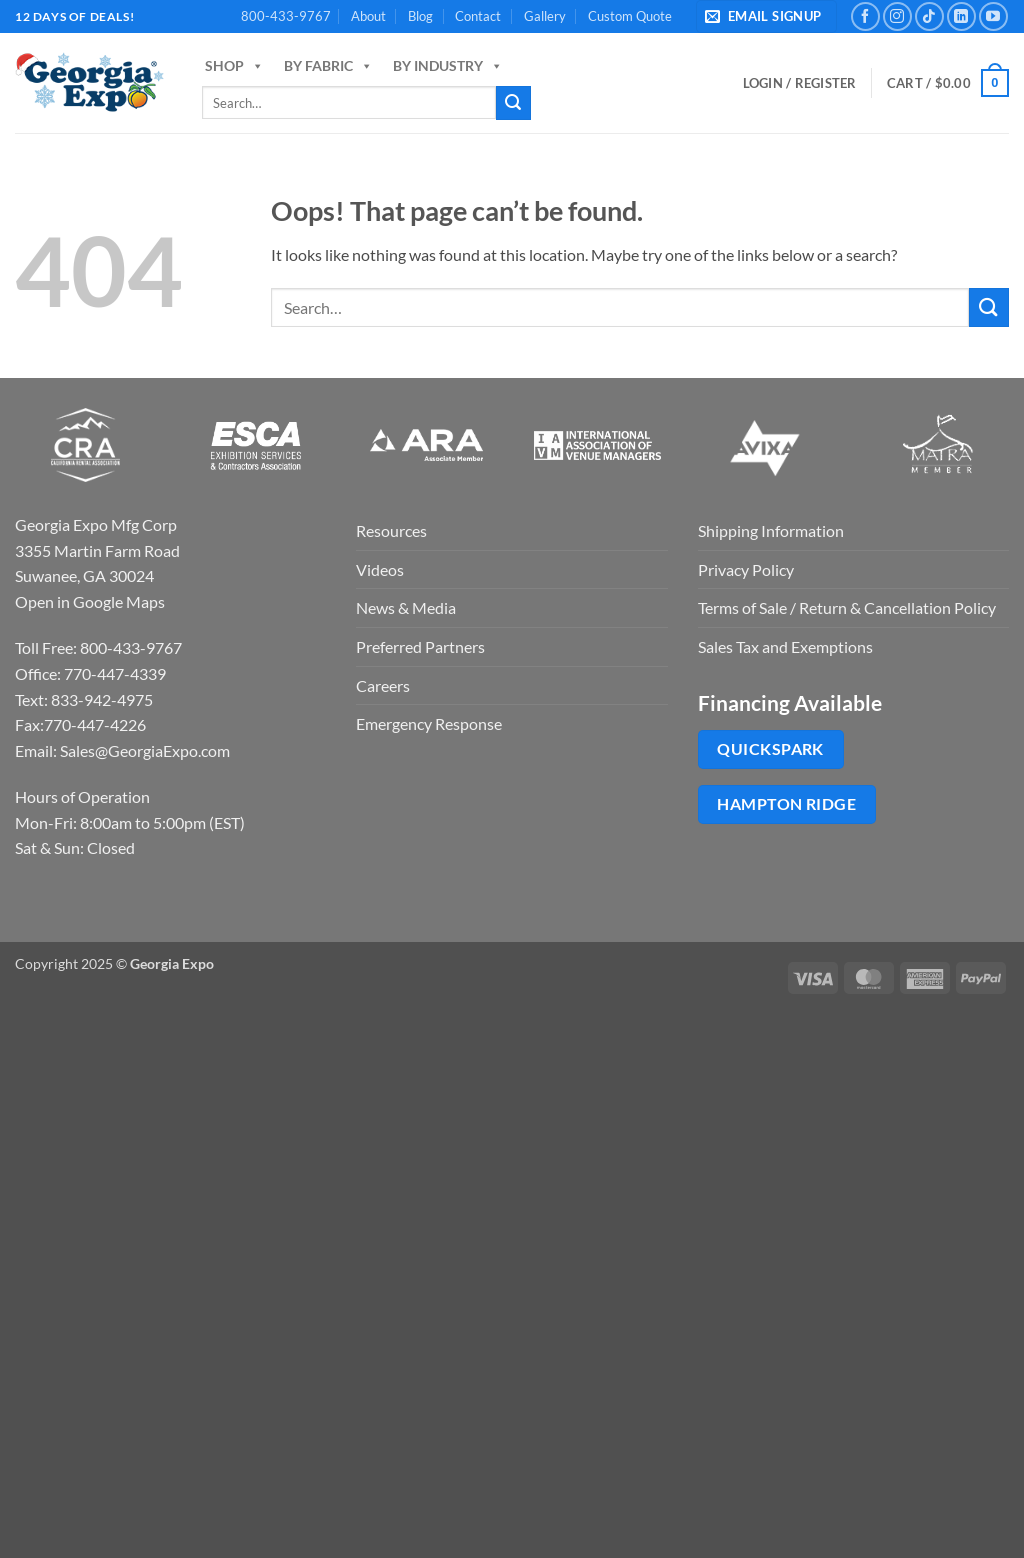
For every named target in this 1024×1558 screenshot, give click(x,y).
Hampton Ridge (786, 804)
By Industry (448, 65)
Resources (391, 530)
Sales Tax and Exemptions (785, 646)
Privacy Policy (746, 569)
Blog (420, 16)
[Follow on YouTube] (993, 16)
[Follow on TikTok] (929, 16)
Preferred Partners (420, 646)
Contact (478, 16)
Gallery (545, 16)
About (368, 16)
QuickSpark (770, 749)
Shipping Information (771, 530)
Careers (383, 685)
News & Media (406, 607)
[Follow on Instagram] (897, 16)
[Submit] (513, 103)
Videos (380, 569)
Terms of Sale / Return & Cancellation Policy (847, 607)
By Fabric (328, 65)
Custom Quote (630, 16)
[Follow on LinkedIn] (961, 16)
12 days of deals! (74, 16)
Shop (234, 65)
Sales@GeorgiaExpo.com (145, 750)
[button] (766, 16)
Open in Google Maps (90, 601)
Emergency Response (429, 723)
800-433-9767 (286, 16)
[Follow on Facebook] (865, 16)
